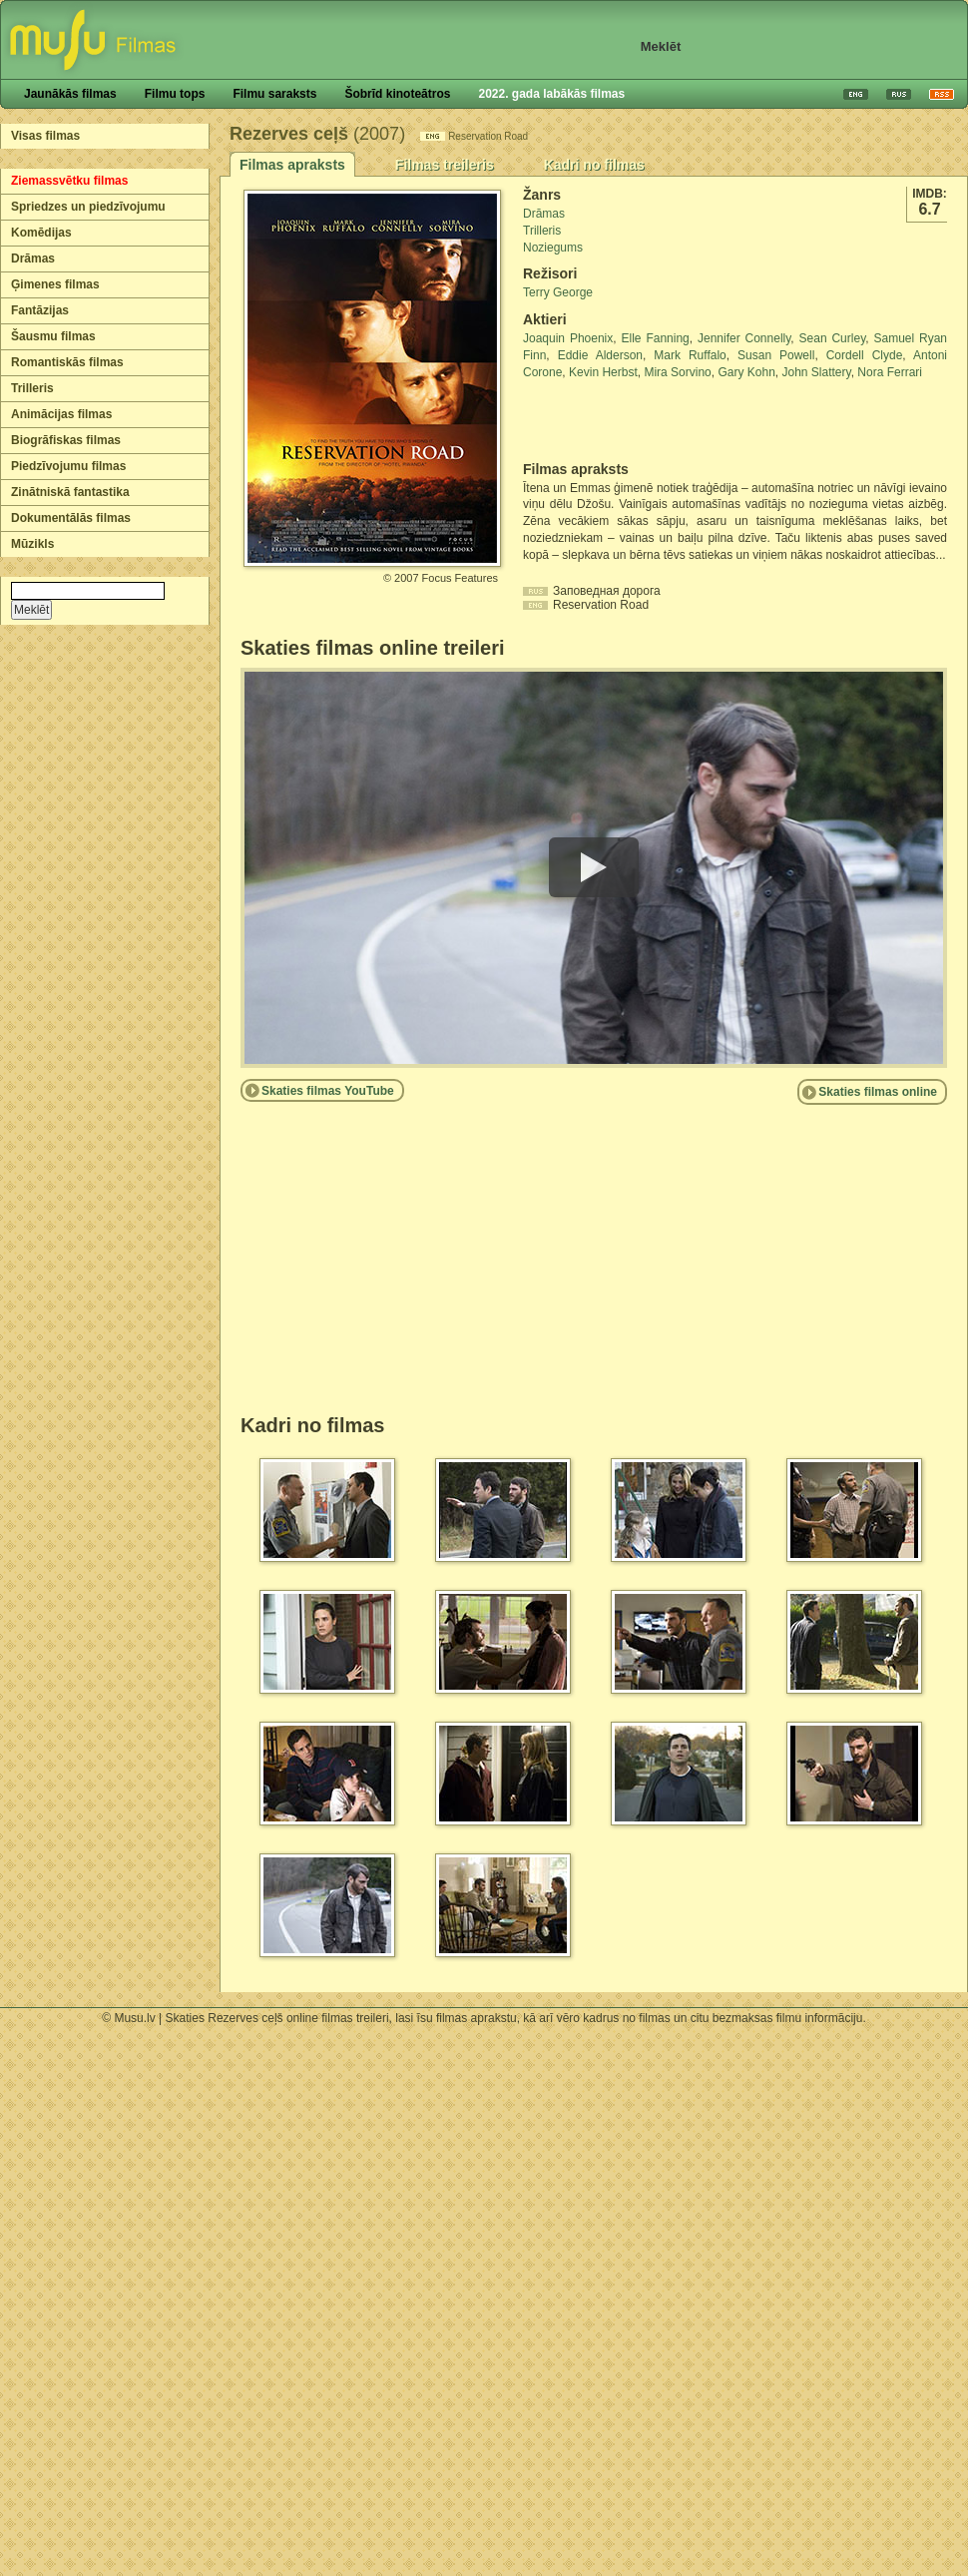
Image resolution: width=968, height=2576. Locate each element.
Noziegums (553, 248)
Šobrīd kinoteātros (397, 94)
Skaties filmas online (877, 1092)
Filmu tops (175, 94)
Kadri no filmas (594, 165)
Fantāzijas (40, 310)
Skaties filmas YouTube (327, 1091)
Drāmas (33, 258)
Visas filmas (45, 136)
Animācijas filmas (61, 414)
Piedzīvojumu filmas (68, 466)
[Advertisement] (639, 421)
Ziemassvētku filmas (69, 181)
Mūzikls (32, 544)
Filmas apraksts (292, 165)
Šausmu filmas (53, 336)
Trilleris (32, 388)
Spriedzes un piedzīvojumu (88, 207)
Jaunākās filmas (70, 94)
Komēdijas (41, 233)
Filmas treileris (444, 165)
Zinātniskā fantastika (70, 492)
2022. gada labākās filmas (551, 94)
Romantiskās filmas (67, 362)
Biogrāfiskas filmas (66, 440)
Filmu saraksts (274, 94)
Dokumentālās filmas (71, 518)
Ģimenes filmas (55, 284)
